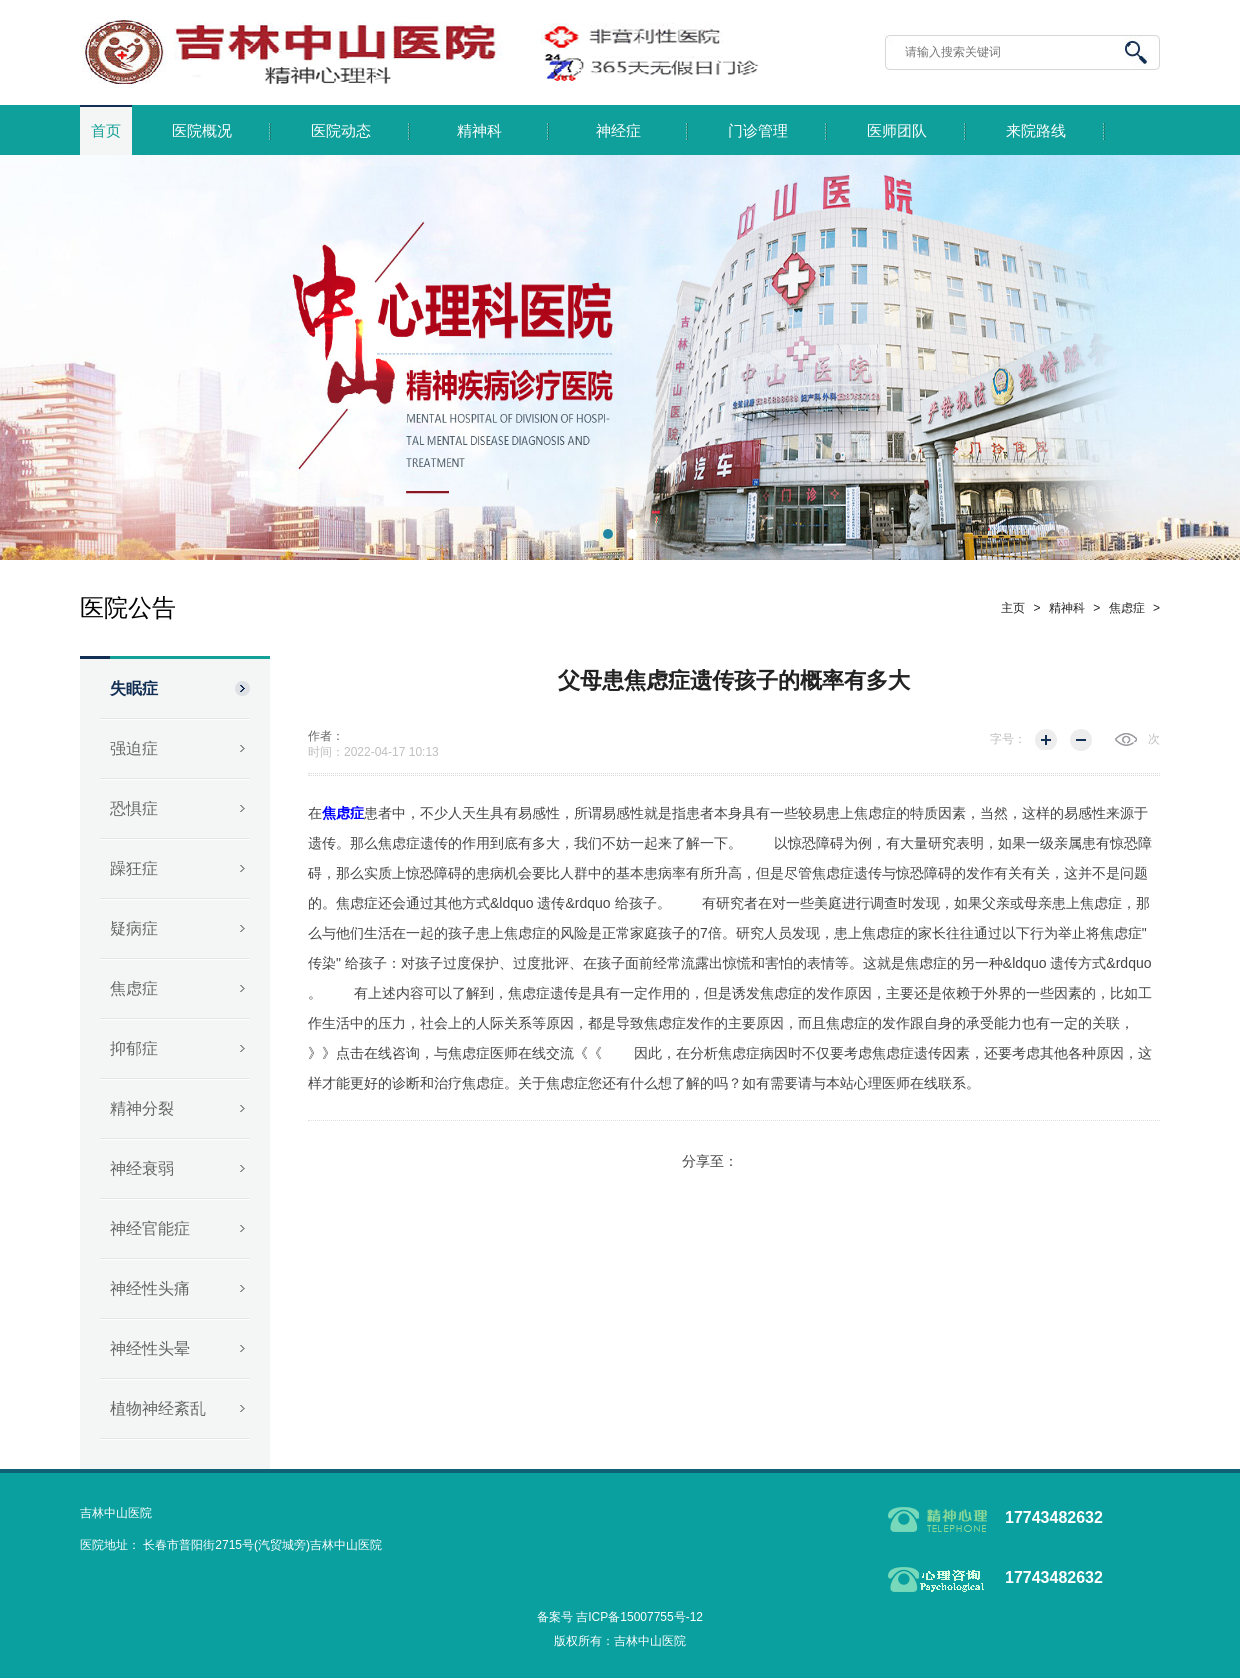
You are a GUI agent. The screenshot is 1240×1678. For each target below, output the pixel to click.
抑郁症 (134, 1048)
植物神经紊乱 (158, 1408)
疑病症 (134, 928)
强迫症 (134, 748)
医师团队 (897, 131)
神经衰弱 (142, 1168)
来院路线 (1036, 131)
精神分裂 (142, 1108)
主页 (1013, 608)
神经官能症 (150, 1228)
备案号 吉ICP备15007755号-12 (620, 1617)
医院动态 (341, 131)
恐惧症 (134, 808)
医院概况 (202, 131)
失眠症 (134, 688)
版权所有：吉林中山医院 (620, 1641)
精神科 (479, 131)
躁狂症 (134, 868)
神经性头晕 (150, 1348)
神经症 (618, 131)
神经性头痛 (150, 1288)
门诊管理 (758, 131)
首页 (106, 131)
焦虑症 (134, 988)
